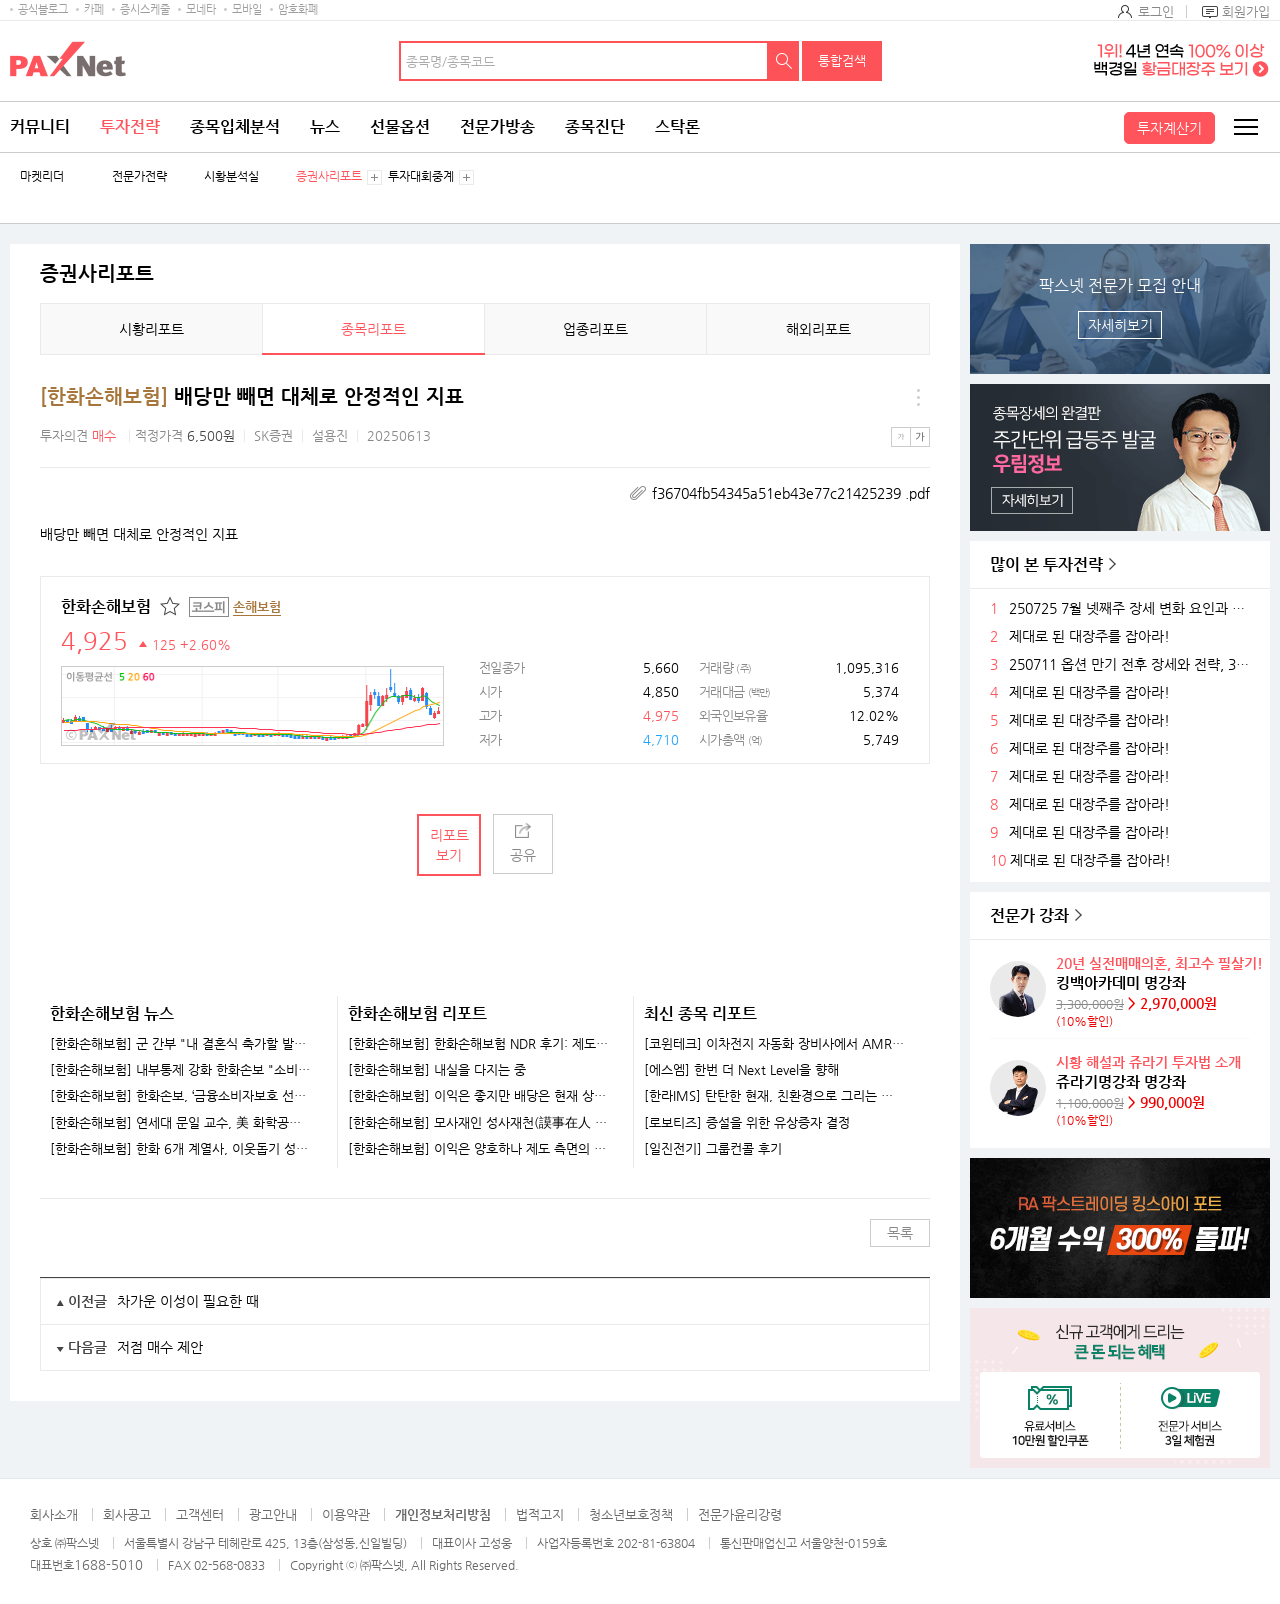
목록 (900, 1233)
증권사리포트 (329, 176)
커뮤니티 (40, 126)
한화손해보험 (106, 606)
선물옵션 (400, 126)
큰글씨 (920, 437)
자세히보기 (1120, 325)
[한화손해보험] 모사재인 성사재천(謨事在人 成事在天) (478, 1123)
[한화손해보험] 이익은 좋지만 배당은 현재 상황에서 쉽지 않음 (478, 1096)
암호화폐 (298, 9)
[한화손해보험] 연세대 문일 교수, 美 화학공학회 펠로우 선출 (181, 1123)
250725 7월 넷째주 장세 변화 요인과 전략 (1132, 608)
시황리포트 (151, 329)
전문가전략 (139, 176)
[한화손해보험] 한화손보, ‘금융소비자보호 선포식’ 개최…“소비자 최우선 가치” (181, 1096)
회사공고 (127, 1514)
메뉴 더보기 (918, 397)
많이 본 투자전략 (1046, 564)
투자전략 (130, 126)
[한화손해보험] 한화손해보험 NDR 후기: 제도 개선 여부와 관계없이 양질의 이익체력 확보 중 (478, 1044)
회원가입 (1246, 11)
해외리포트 (818, 329)
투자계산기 (1169, 128)
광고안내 (273, 1514)
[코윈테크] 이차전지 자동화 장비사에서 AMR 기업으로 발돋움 (774, 1044)
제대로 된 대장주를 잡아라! (1089, 636)
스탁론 (677, 126)
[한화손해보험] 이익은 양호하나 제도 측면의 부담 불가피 (478, 1149)
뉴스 (325, 126)
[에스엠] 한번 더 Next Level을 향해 (741, 1070)
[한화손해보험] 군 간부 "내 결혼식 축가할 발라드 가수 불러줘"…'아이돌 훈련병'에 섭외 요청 (181, 1044)
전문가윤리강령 (740, 1514)
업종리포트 (595, 329)
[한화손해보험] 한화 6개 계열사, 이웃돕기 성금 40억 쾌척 (181, 1149)
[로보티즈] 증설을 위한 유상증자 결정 (747, 1123)
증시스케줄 (145, 9)
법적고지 (540, 1514)
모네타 (201, 9)
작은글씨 (901, 437)
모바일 (247, 9)
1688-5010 (108, 1564)
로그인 (1156, 11)
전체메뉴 (1245, 127)
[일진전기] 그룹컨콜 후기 (713, 1149)
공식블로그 (43, 9)
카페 (94, 9)
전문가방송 (497, 126)
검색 (784, 61)
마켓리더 (42, 176)
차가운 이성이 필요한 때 (188, 1301)
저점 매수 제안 (160, 1347)
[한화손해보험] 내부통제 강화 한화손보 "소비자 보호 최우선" (181, 1070)
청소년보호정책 (631, 1514)
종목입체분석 (235, 126)
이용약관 (346, 1514)
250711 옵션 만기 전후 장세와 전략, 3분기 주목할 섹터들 (1132, 664)
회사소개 (54, 1514)
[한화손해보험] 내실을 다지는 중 (437, 1070)
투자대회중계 (421, 176)
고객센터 (200, 1514)
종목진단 (595, 126)
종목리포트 (373, 329)
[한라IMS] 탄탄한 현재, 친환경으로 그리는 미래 (774, 1096)
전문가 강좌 (1029, 915)
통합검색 (842, 60)
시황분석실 (231, 176)
